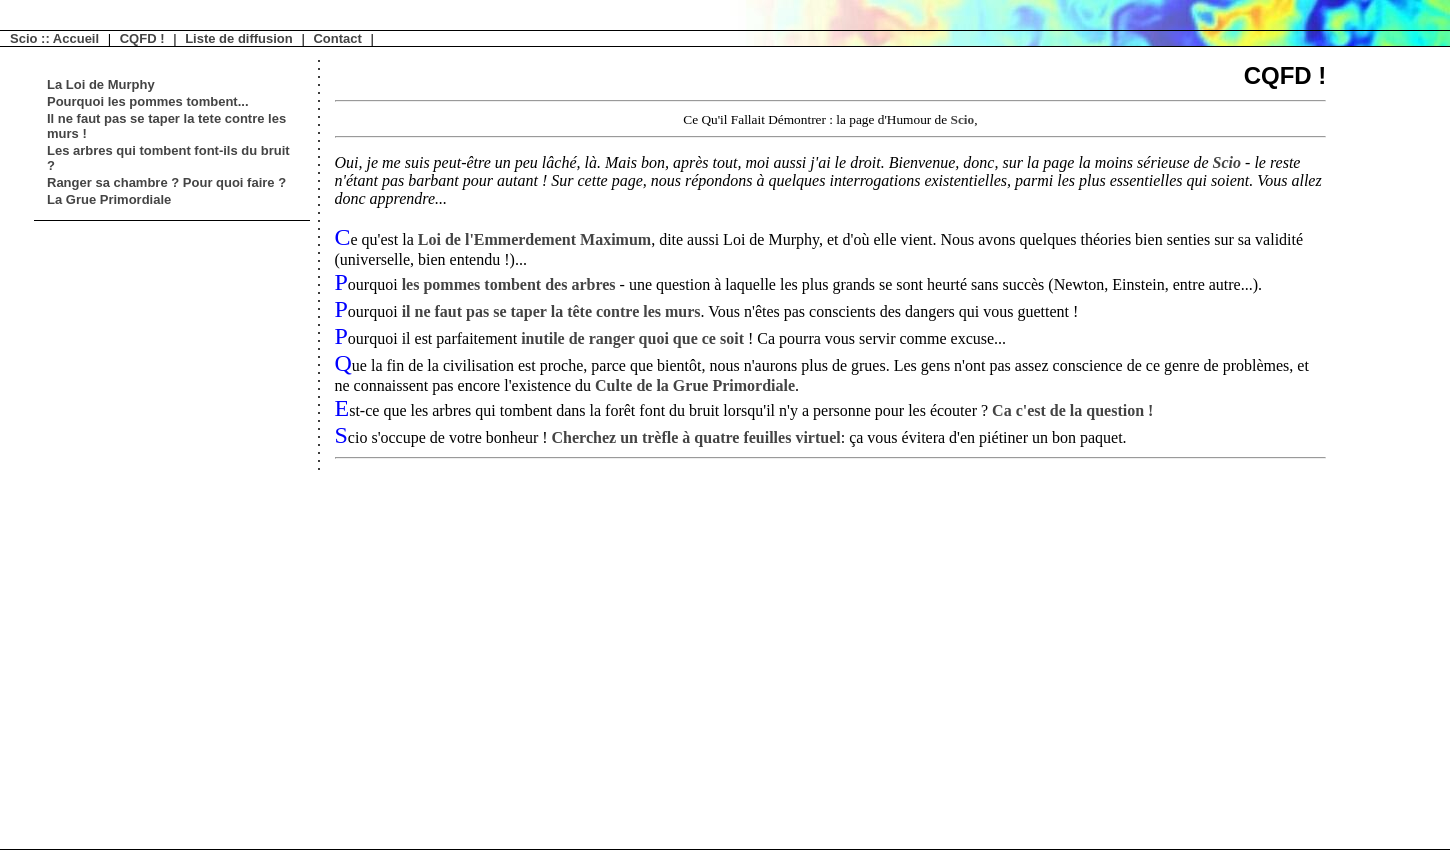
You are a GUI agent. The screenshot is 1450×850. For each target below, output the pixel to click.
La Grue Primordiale (109, 199)
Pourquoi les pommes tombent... (148, 101)
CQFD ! (142, 38)
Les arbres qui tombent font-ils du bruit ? (168, 158)
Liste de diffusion (239, 38)
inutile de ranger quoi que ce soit (634, 338)
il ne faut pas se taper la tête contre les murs (551, 311)
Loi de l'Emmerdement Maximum (534, 239)
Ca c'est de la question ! (1072, 410)
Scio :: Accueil (54, 38)
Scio (962, 119)
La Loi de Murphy (101, 84)
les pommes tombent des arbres (509, 284)
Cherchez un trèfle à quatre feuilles (696, 437)
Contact (337, 38)
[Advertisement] (104, 531)
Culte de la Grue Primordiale (695, 385)
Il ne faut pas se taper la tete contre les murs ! (166, 126)
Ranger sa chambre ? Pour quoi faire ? (166, 182)
